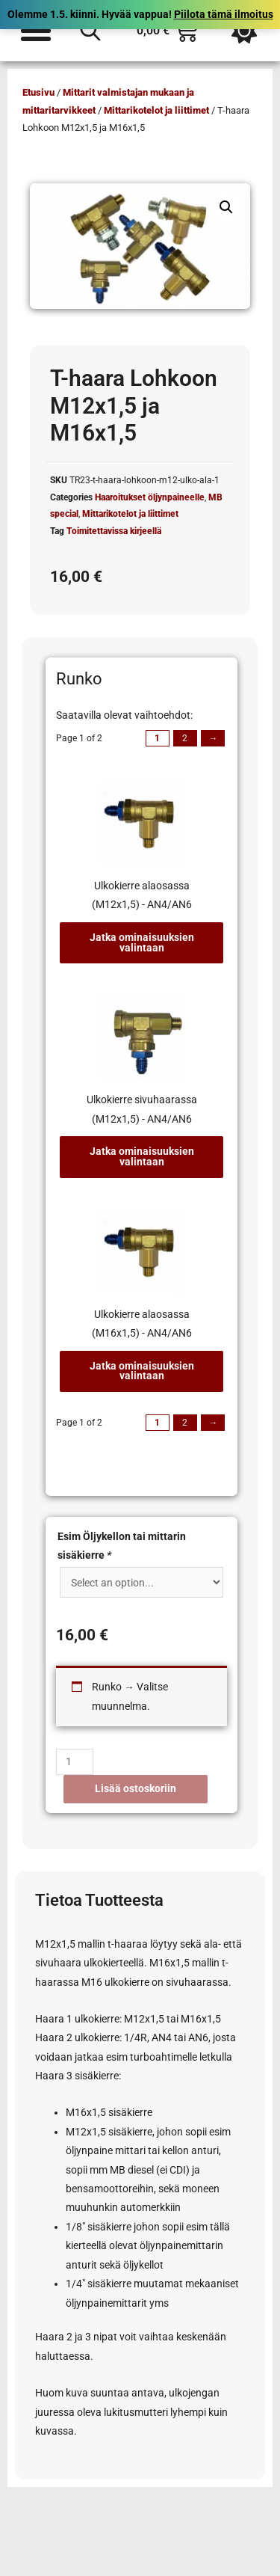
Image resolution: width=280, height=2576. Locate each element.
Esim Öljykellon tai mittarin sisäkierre (121, 1545)
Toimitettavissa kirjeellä (113, 531)
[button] (226, 207)
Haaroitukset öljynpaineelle (150, 497)
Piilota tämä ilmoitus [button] (223, 14)
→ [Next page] (212, 738)
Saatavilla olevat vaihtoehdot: (124, 715)
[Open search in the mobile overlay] (90, 30)
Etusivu (38, 92)
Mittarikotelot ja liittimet (156, 110)
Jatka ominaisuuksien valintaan (142, 942)
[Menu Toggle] (35, 30)
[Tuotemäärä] (74, 1762)
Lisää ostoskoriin (135, 1788)
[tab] (141, 873)
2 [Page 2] (184, 738)
